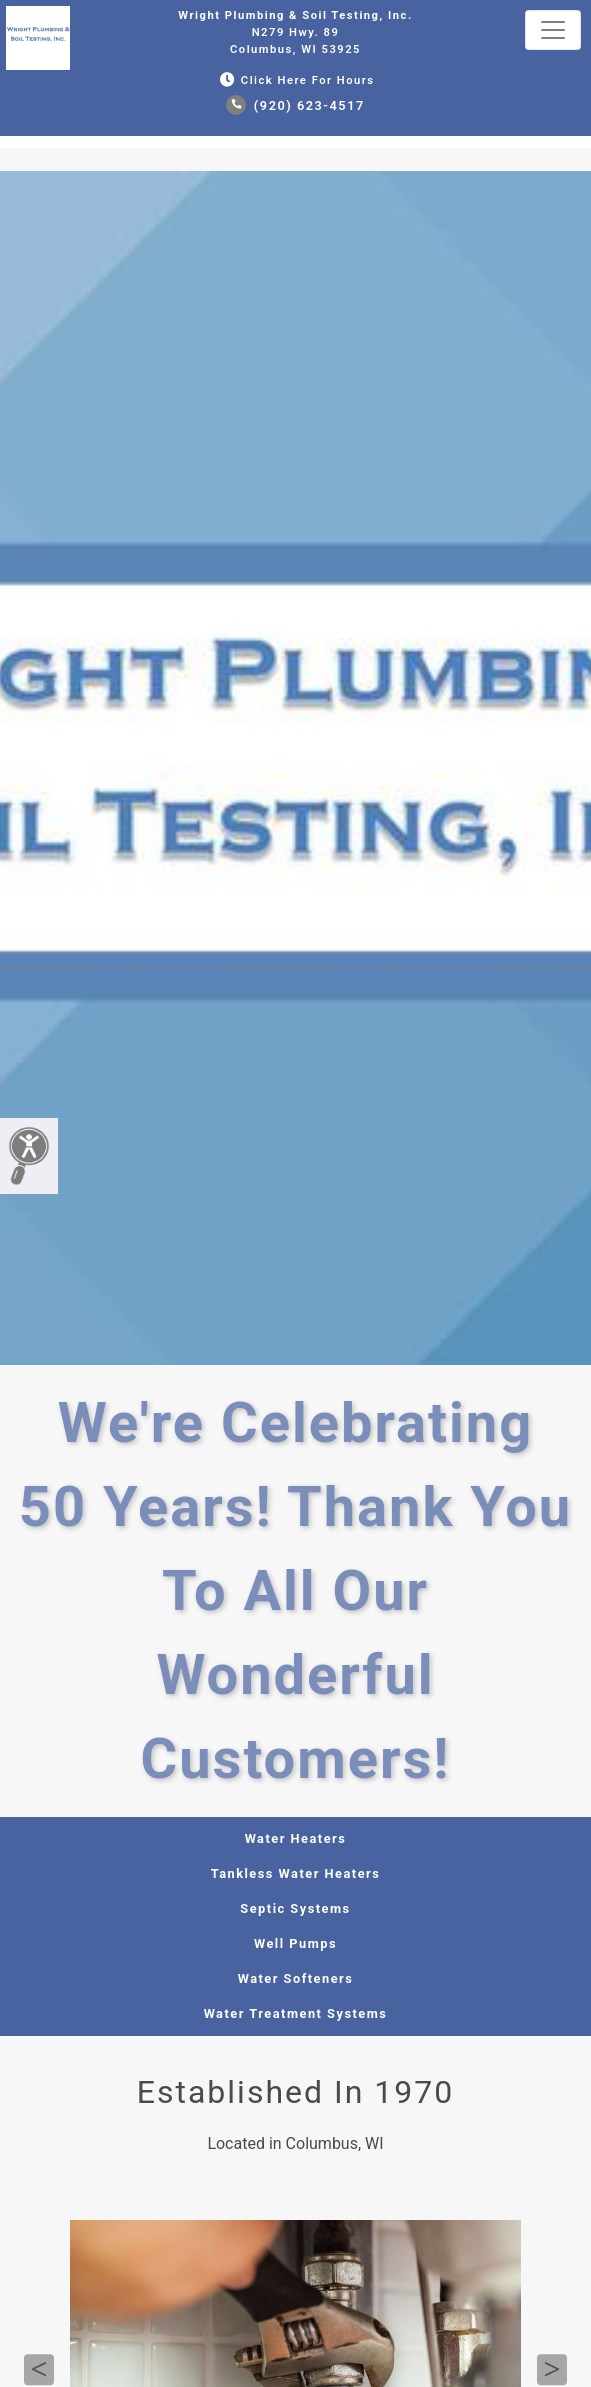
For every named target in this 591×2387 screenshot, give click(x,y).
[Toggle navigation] (553, 30)
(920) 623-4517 (295, 105)
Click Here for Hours (295, 80)
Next (552, 2370)
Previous (39, 2370)
